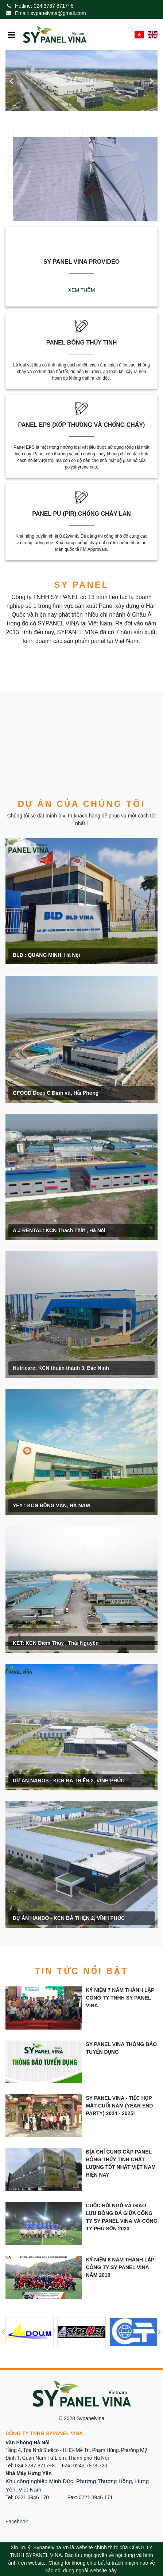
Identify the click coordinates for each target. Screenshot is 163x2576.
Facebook (16, 2521)
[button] (11, 80)
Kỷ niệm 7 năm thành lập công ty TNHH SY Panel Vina (120, 1997)
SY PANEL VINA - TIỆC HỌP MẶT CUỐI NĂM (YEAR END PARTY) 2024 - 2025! (119, 2105)
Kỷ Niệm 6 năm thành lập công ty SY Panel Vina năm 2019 (120, 2267)
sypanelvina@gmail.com (58, 13)
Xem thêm (81, 290)
